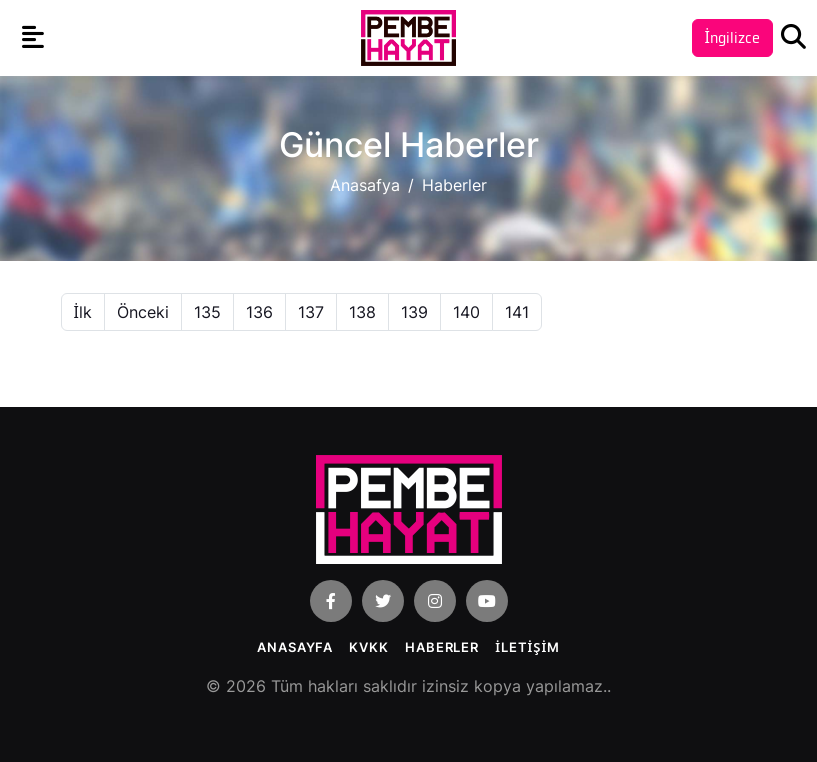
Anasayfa (295, 647)
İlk (83, 312)
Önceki (143, 312)
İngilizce (732, 37)
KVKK (369, 647)
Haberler (442, 647)
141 (517, 312)
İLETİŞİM (527, 647)
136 (259, 312)
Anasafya (365, 185)
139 (414, 312)
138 (362, 312)
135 (207, 312)
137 (311, 312)
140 (466, 312)
